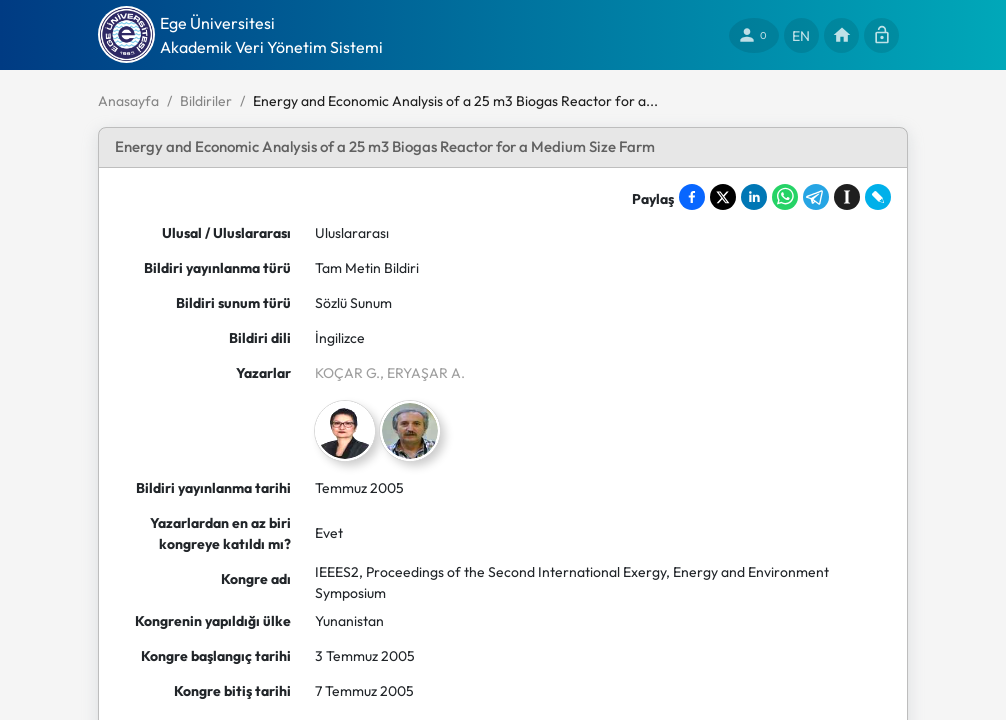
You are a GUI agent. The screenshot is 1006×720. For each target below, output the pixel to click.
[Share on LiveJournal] (878, 197)
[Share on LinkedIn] (754, 197)
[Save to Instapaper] (847, 197)
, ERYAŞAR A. (422, 373)
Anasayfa (128, 101)
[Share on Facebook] (692, 197)
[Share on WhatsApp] (785, 197)
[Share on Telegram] (816, 197)
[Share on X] (723, 197)
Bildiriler (206, 101)
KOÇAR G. (347, 373)
